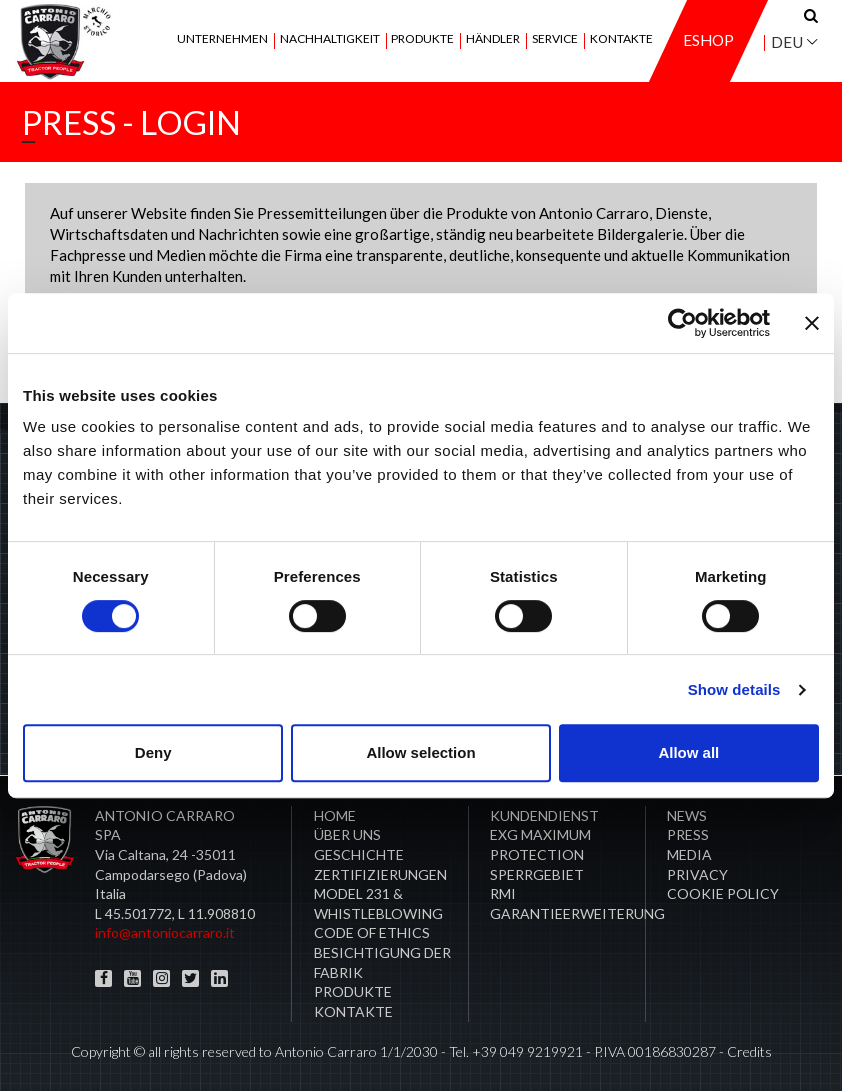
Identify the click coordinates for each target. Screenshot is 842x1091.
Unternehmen (222, 39)
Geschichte (359, 854)
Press (688, 834)
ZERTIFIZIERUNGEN (380, 874)
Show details (734, 689)
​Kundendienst (544, 815)
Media (689, 854)
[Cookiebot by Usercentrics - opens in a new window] (682, 323)
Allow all (688, 752)
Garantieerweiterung (577, 913)
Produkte (422, 39)
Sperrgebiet (537, 874)
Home (335, 815)
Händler (493, 39)
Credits (749, 1051)
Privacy (697, 874)
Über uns (347, 834)
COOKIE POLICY (723, 893)
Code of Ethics (372, 932)
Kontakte (621, 39)
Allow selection (420, 752)
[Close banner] (812, 323)
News (687, 815)
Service (555, 39)
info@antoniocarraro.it (165, 932)
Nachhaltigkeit (330, 39)
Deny (153, 752)
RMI (503, 893)
